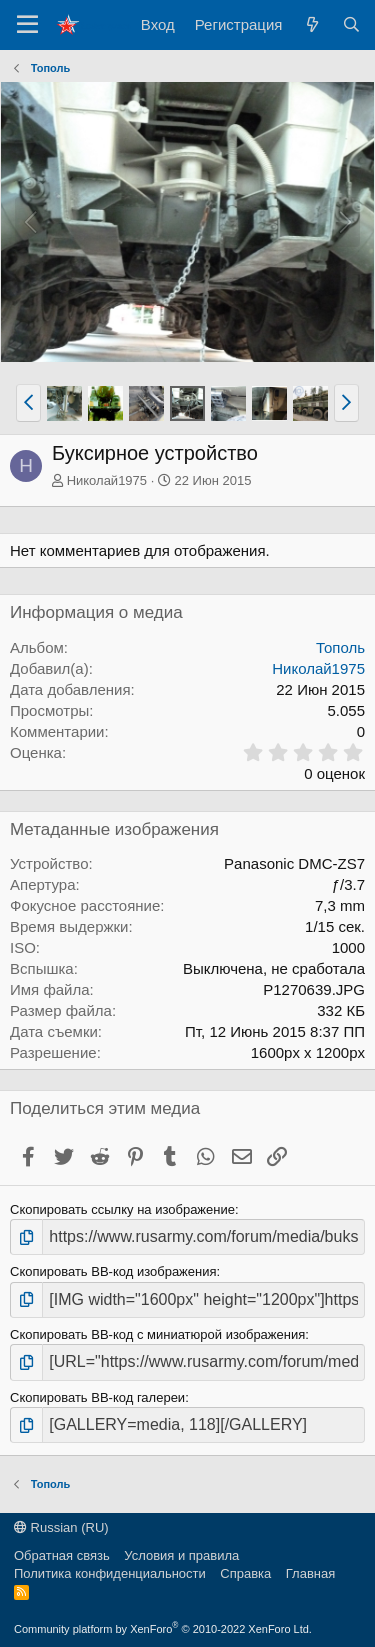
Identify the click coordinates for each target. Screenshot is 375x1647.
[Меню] (27, 25)
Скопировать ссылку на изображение (122, 1209)
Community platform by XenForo (163, 1629)
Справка (245, 1573)
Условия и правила (181, 1555)
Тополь (340, 647)
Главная (310, 1573)
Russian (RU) (61, 1527)
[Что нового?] (311, 24)
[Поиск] (351, 24)
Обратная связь (62, 1555)
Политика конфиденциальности (110, 1573)
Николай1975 (107, 480)
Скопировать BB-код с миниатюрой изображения (157, 1334)
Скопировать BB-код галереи (97, 1397)
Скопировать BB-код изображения (113, 1271)
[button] (28, 403)
